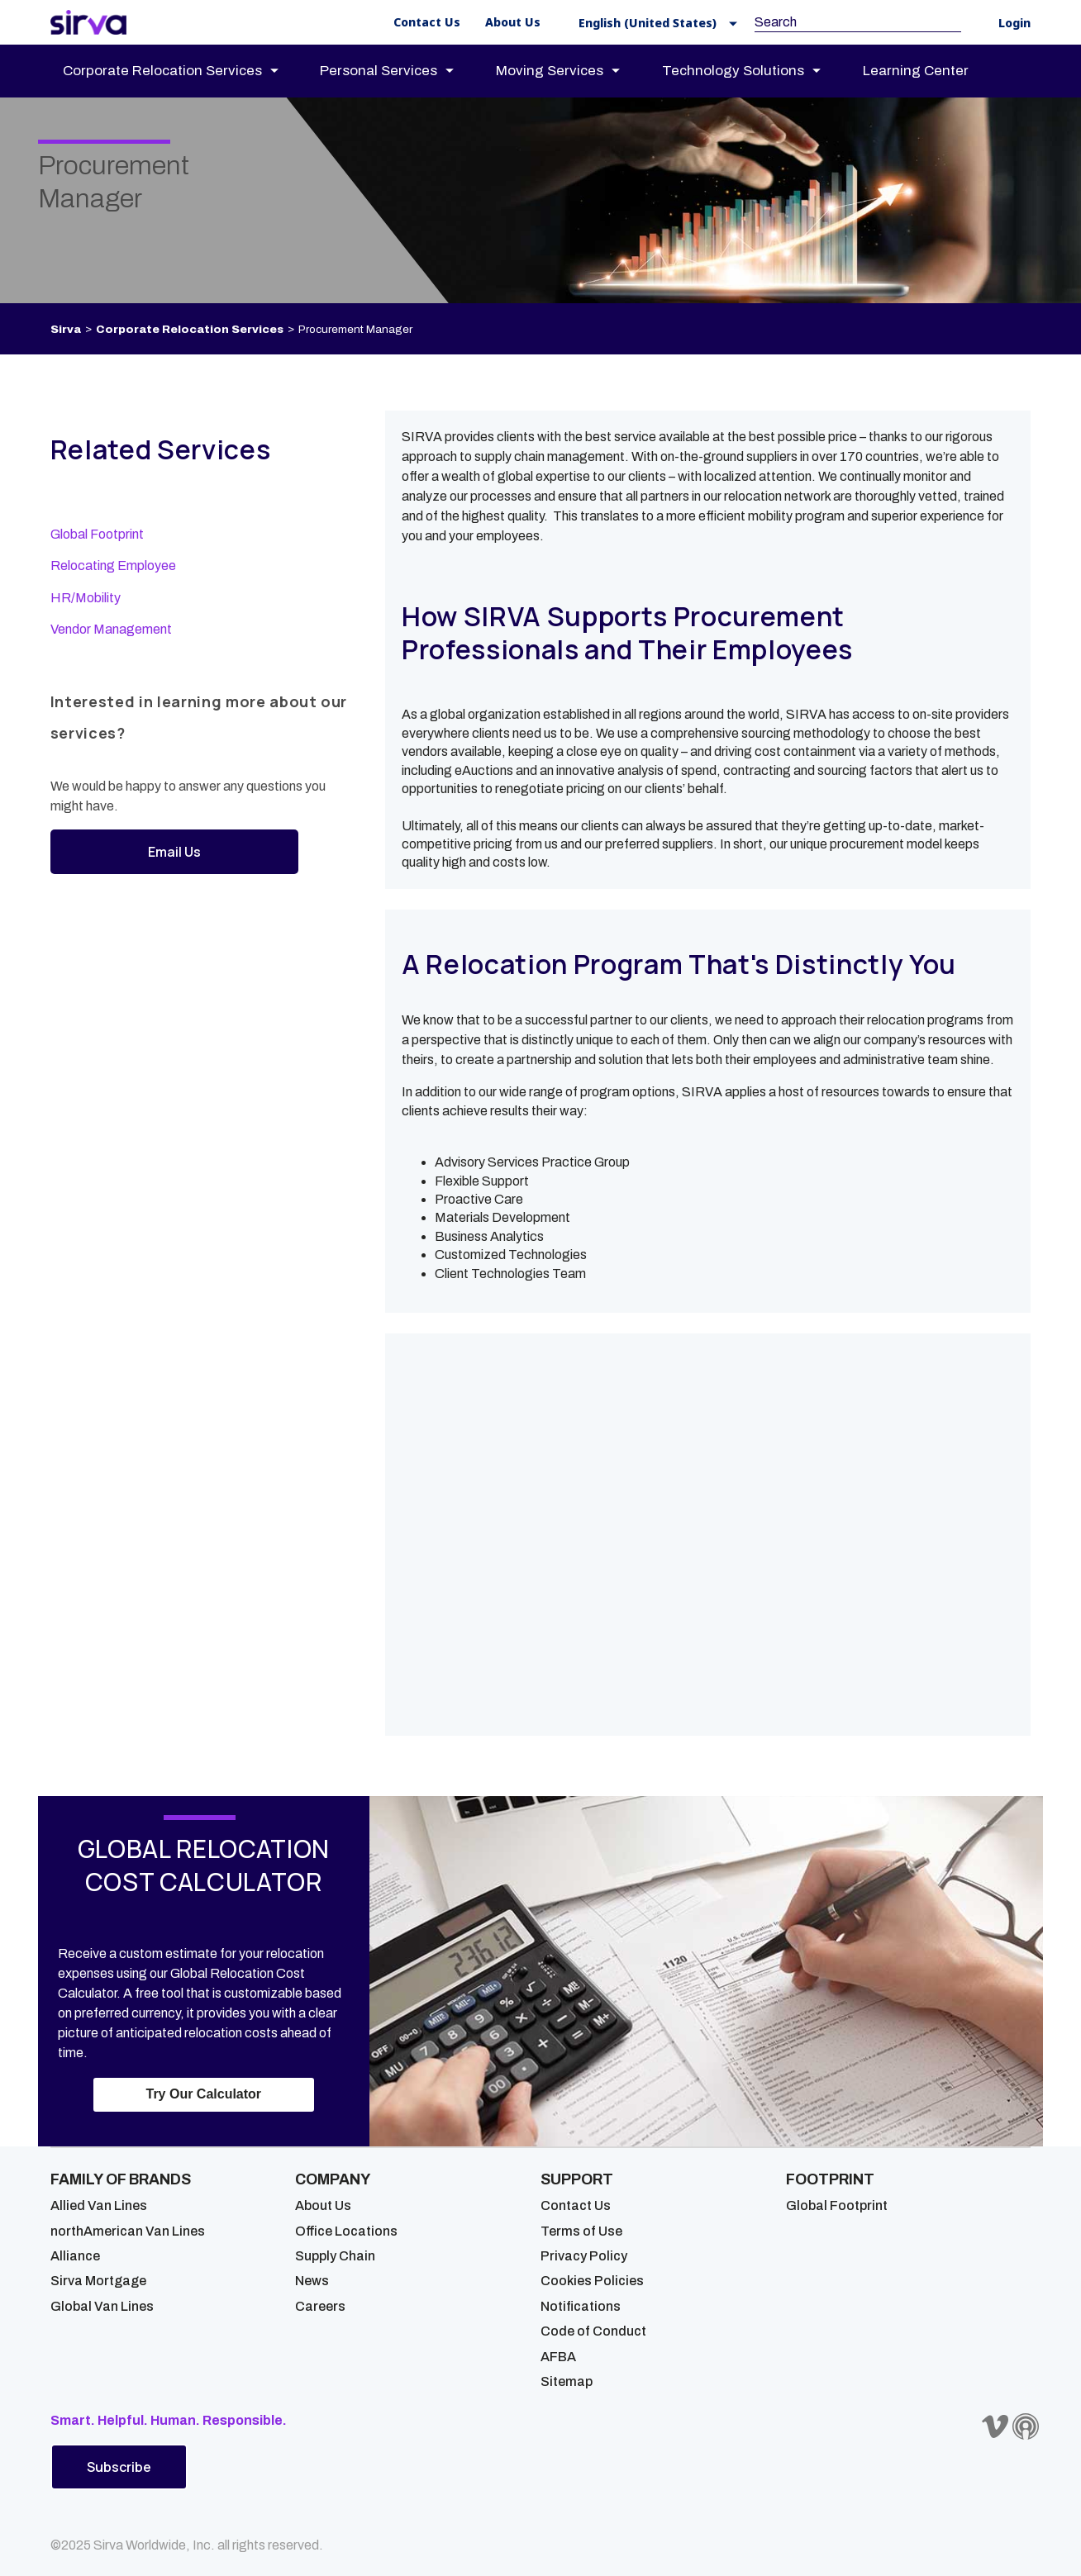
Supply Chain (335, 2256)
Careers (320, 2306)
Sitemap (566, 2381)
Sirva (65, 329)
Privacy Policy (583, 2256)
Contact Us (575, 2205)
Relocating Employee (113, 565)
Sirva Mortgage (98, 2281)
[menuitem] (185, 71)
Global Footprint (97, 534)
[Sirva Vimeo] (995, 2426)
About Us (323, 2205)
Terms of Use (581, 2231)
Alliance (75, 2256)
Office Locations (346, 2231)
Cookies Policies (592, 2281)
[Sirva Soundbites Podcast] (1025, 2426)
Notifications (580, 2306)
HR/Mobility (85, 598)
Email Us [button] (174, 852)
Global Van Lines (102, 2306)
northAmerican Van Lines (127, 2231)
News (312, 2281)
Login (1014, 24)
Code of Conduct (593, 2331)
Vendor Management (111, 629)
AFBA (558, 2357)
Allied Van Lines (98, 2205)
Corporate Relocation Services (189, 329)
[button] (652, 23)
